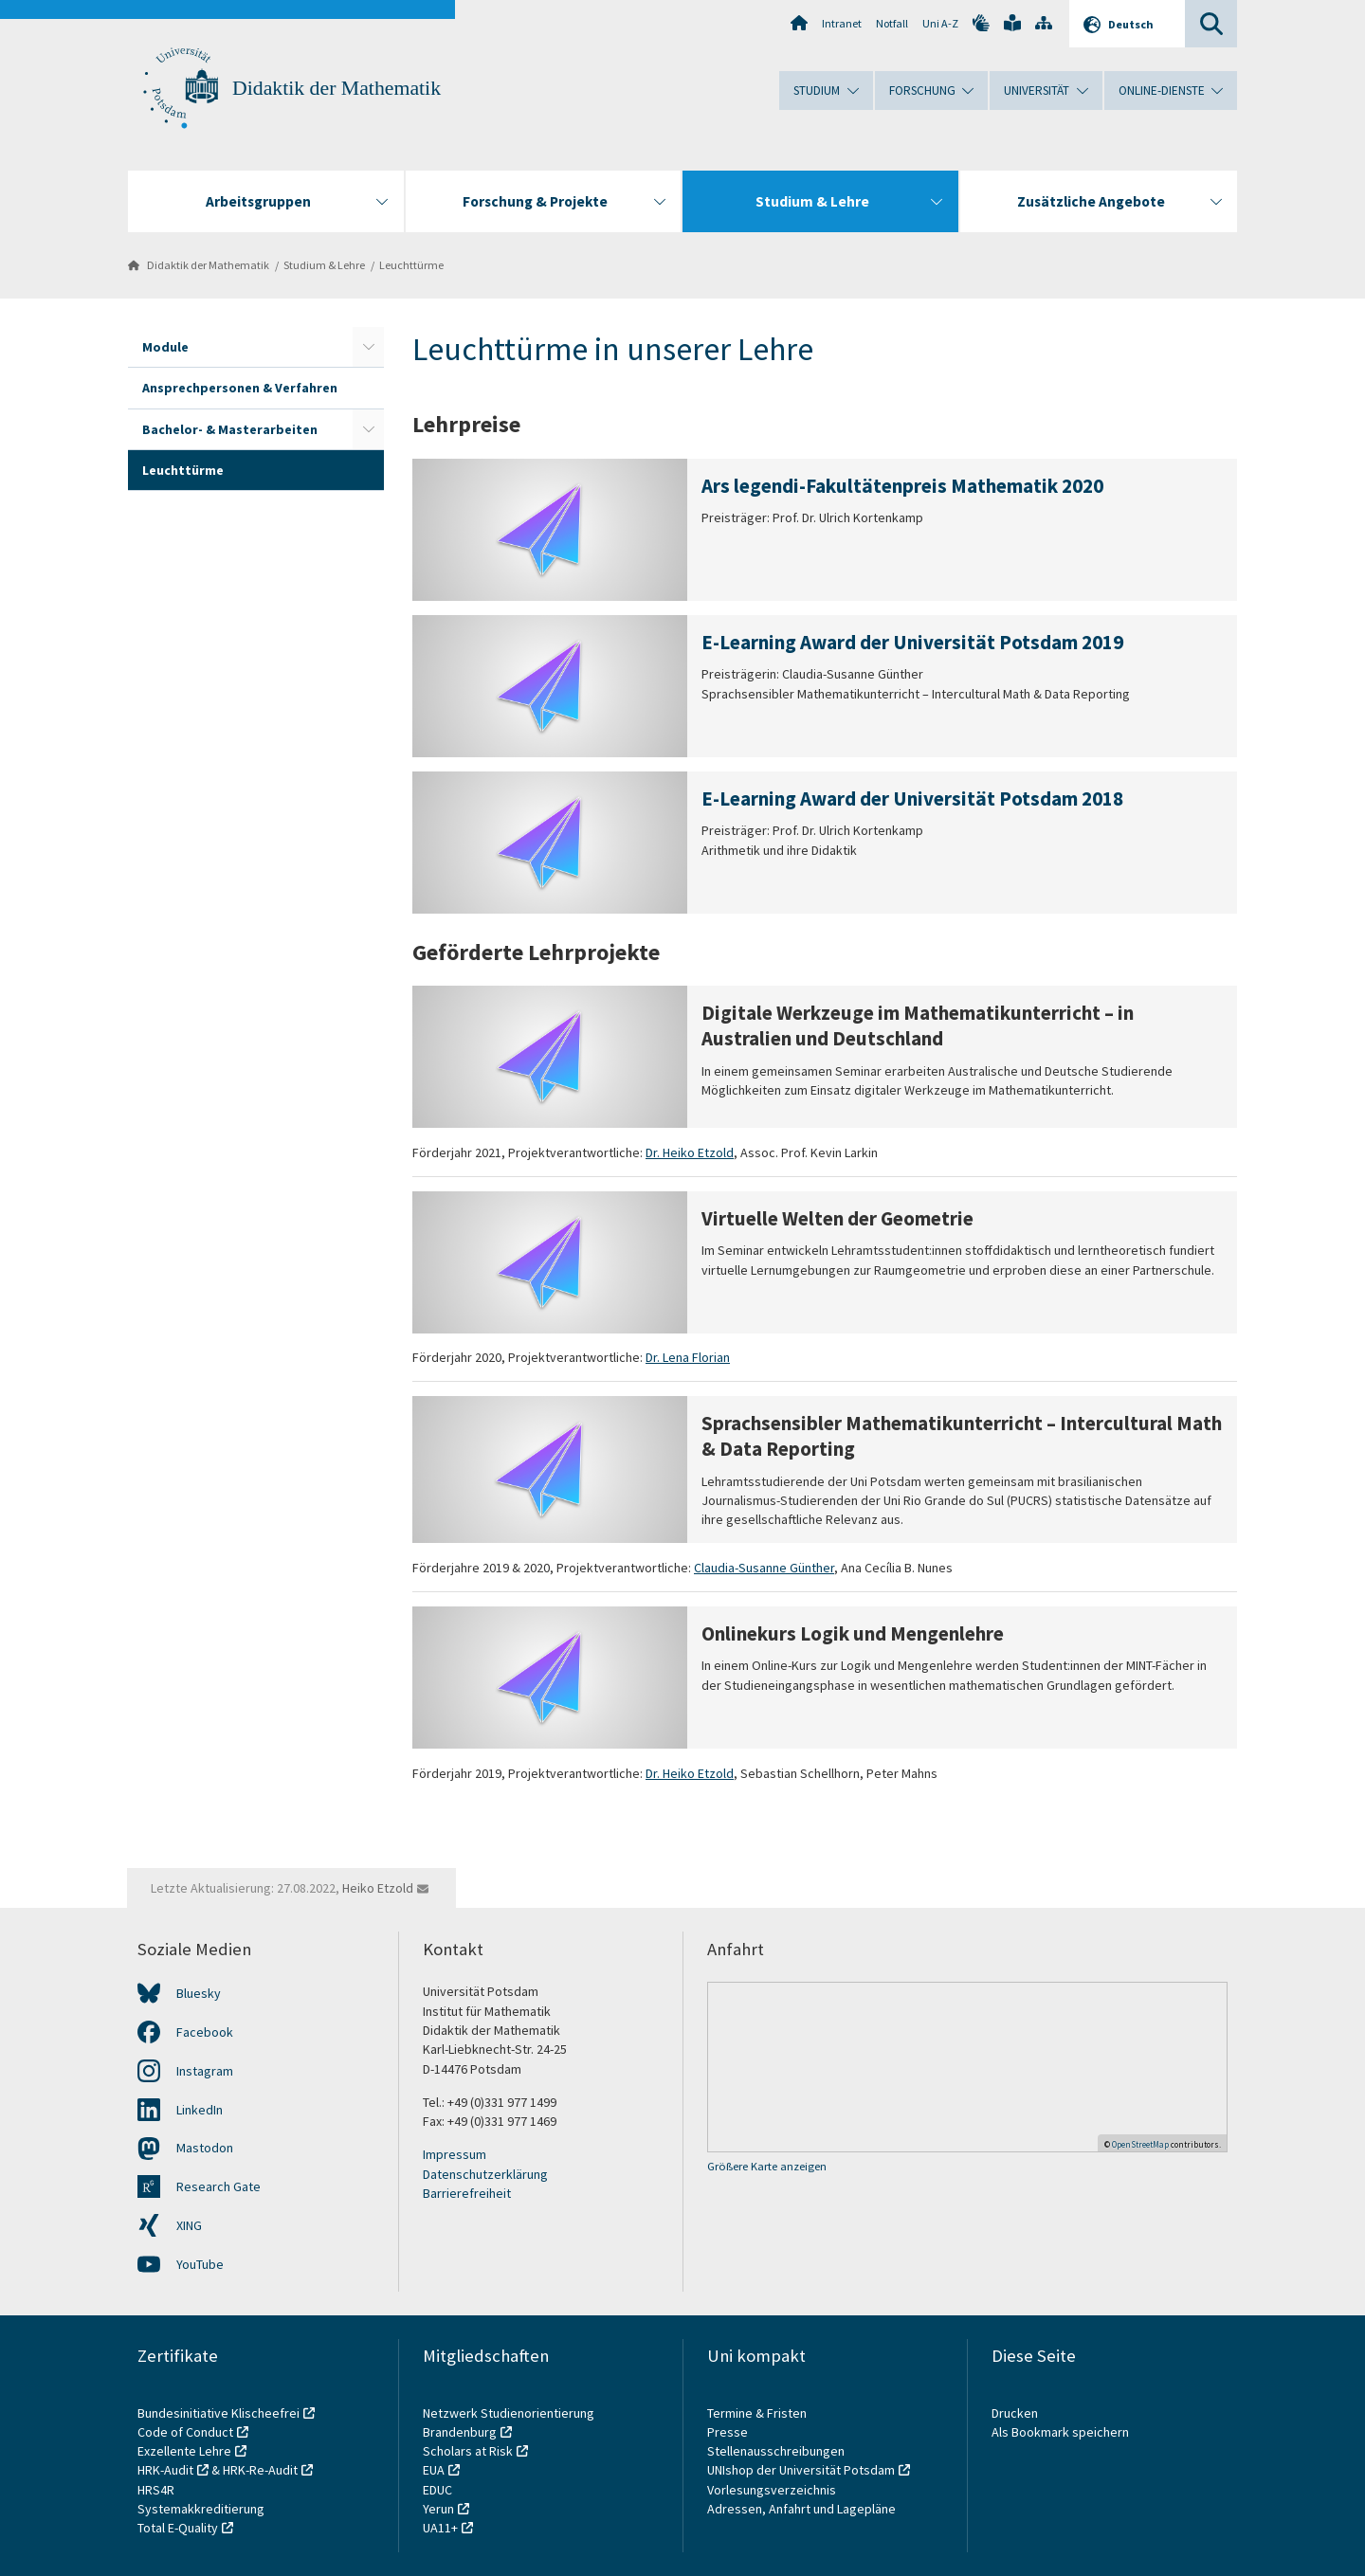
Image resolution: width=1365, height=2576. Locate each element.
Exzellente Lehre (184, 2450)
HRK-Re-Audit (260, 2469)
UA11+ (440, 2527)
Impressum (454, 2154)
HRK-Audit (165, 2469)
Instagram (204, 2070)
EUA (434, 2469)
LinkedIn (199, 2109)
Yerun (438, 2508)
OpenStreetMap (1140, 2144)
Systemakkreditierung (200, 2508)
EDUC (437, 2489)
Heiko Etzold (377, 1887)
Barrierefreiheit (467, 2193)
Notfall (892, 23)
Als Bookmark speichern (1060, 2431)
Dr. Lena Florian (688, 1357)
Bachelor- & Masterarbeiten (230, 429)
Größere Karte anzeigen (767, 2166)
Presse (729, 2431)
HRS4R (155, 2489)
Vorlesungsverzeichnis (773, 2489)
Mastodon (204, 2147)
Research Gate (218, 2186)
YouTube (200, 2264)
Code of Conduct (185, 2431)
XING (189, 2225)
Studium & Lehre (324, 265)
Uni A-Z (940, 23)
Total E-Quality (177, 2527)
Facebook (204, 2032)
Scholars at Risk (468, 2450)
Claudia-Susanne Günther (764, 1567)
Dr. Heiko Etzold (690, 1152)
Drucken (1015, 2413)
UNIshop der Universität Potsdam (801, 2469)
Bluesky (198, 1993)
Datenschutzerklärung (485, 2174)
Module (165, 346)
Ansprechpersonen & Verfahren (239, 387)
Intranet (842, 23)
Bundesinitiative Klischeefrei (218, 2413)
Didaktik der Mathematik (336, 88)
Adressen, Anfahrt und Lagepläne (801, 2508)
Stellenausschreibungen (776, 2450)
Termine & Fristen (758, 2413)
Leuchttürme (411, 265)
